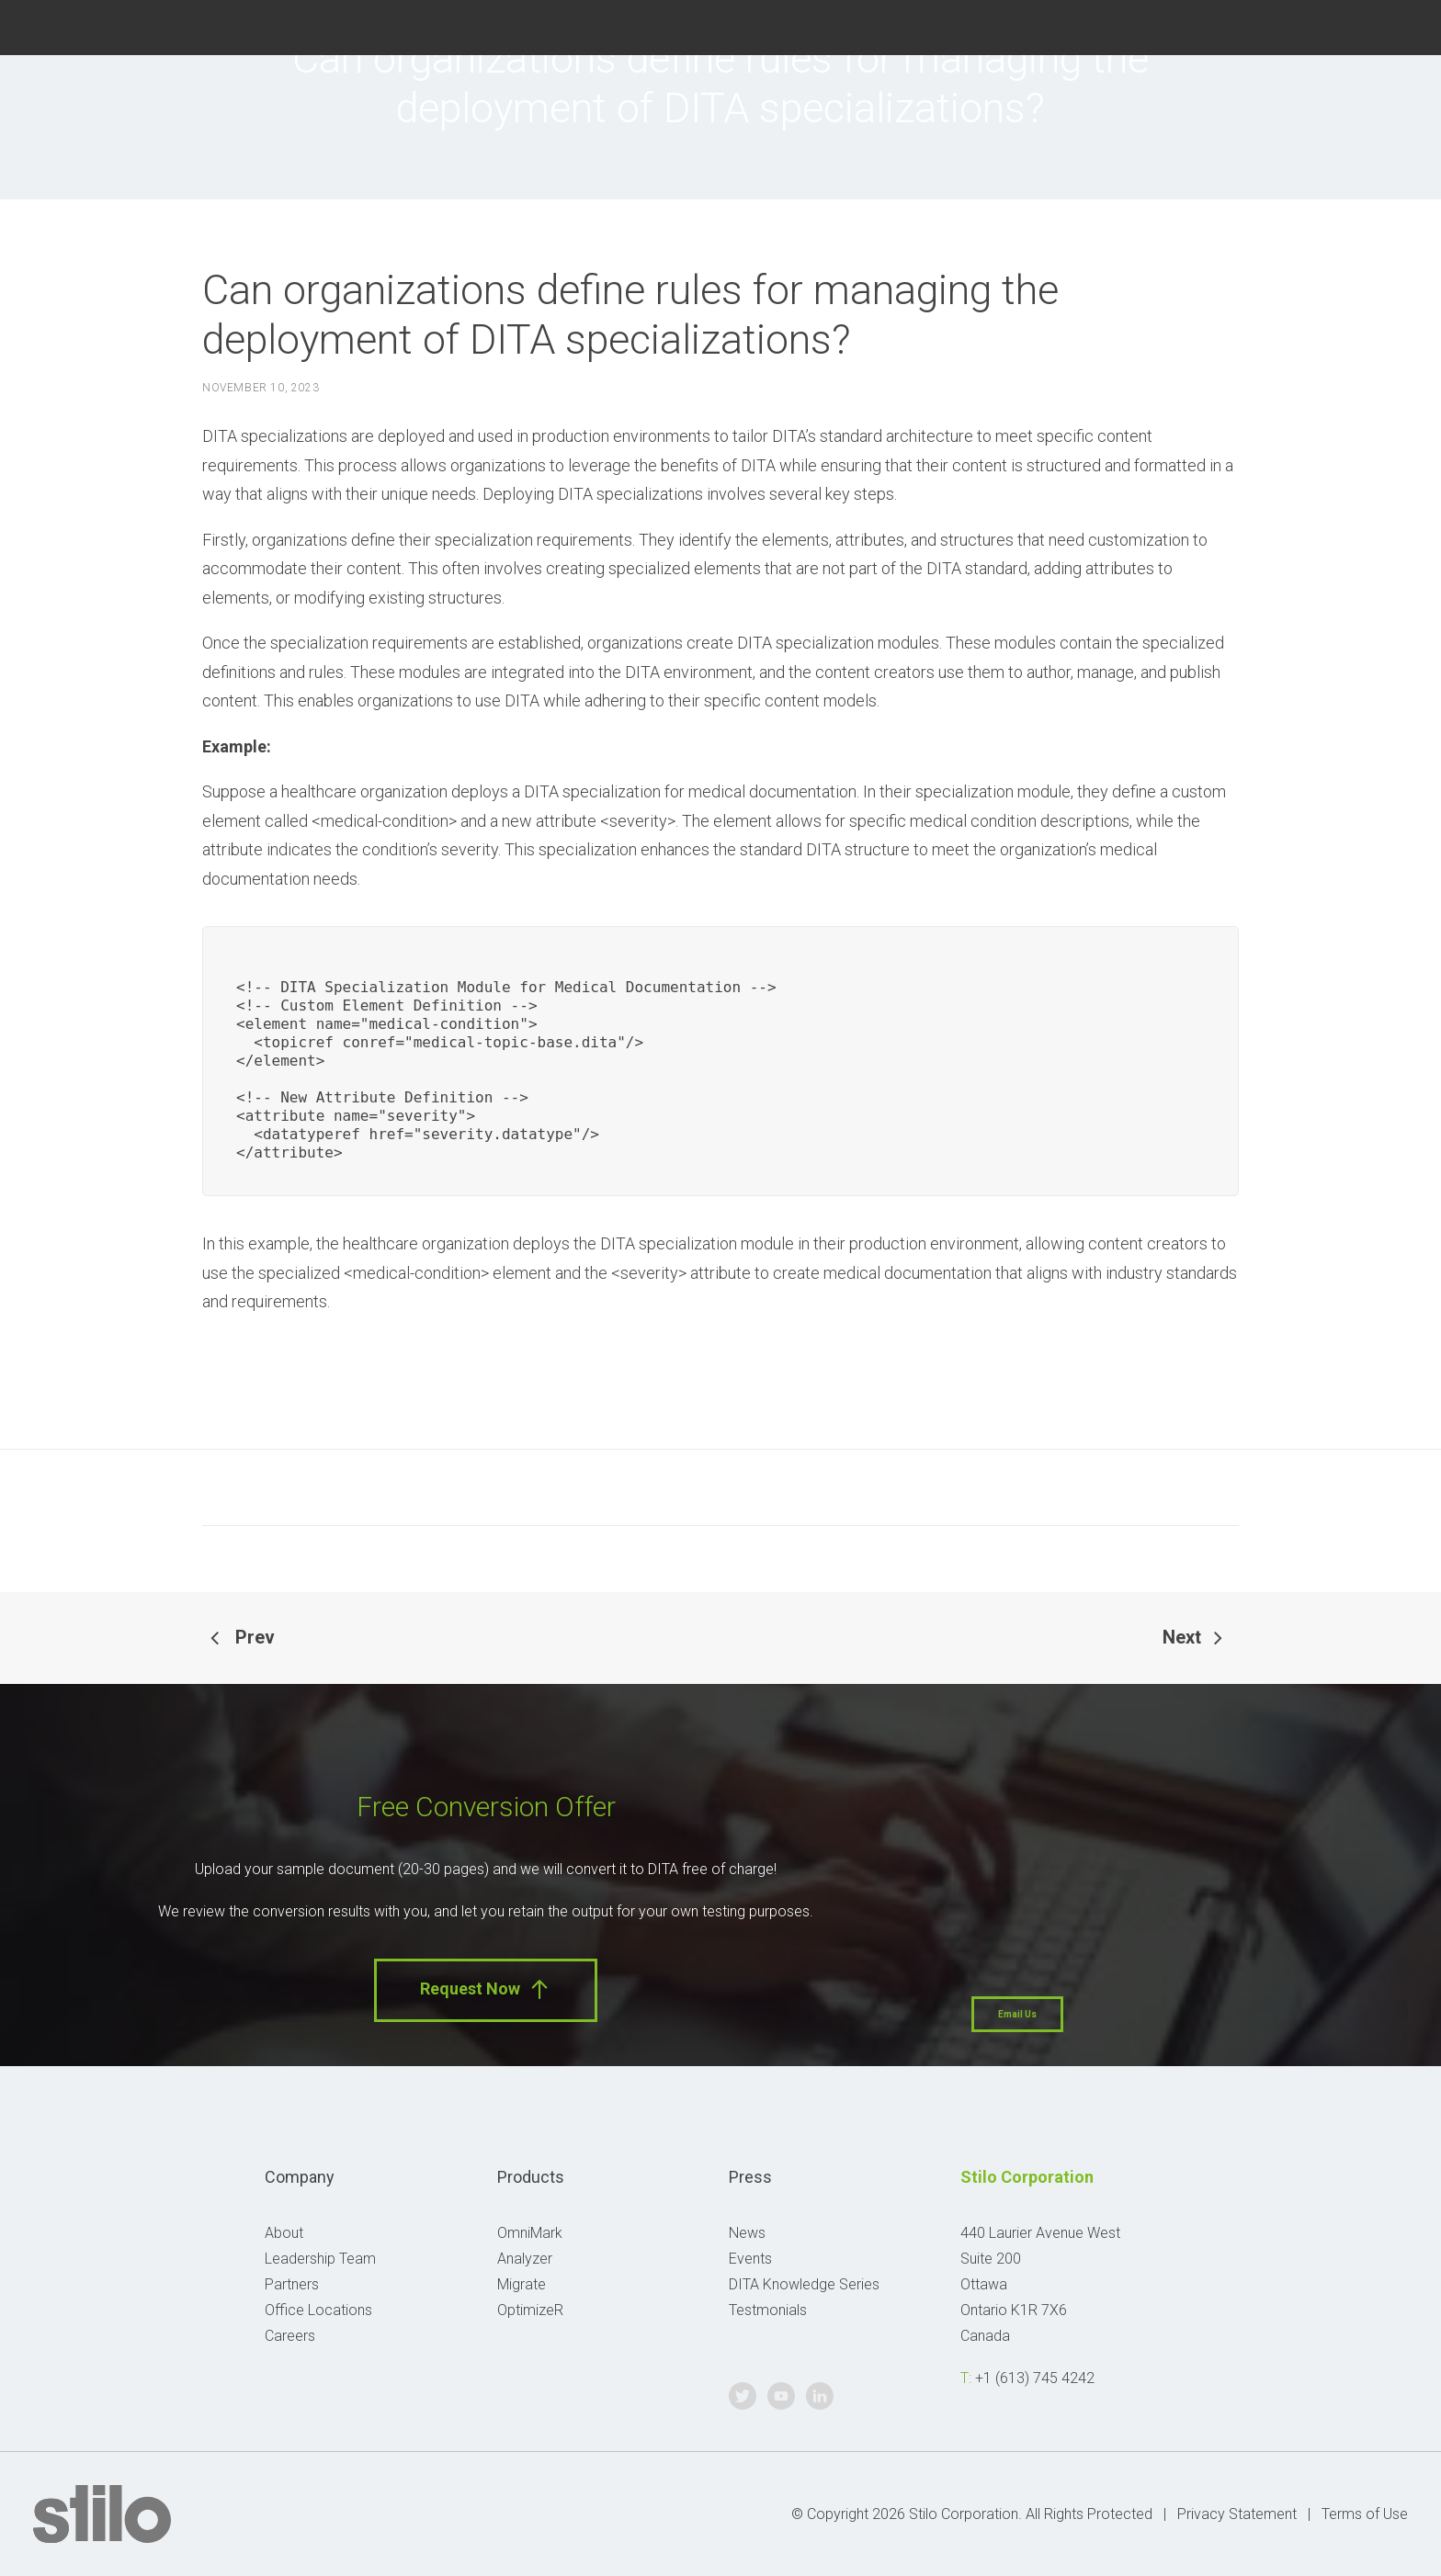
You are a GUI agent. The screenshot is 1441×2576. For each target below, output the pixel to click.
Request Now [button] (485, 1989)
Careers (290, 2335)
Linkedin (1396, 25)
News (747, 2233)
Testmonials (768, 2310)
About (284, 2233)
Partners (292, 2284)
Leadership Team (320, 2258)
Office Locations (318, 2310)
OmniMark (529, 2233)
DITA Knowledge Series (804, 2284)
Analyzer (524, 2258)
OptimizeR (530, 2310)
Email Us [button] (1017, 2014)
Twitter (1304, 25)
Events (750, 2258)
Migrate (521, 2284)
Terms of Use (1365, 2514)
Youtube (1349, 25)
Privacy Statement (1237, 2514)
